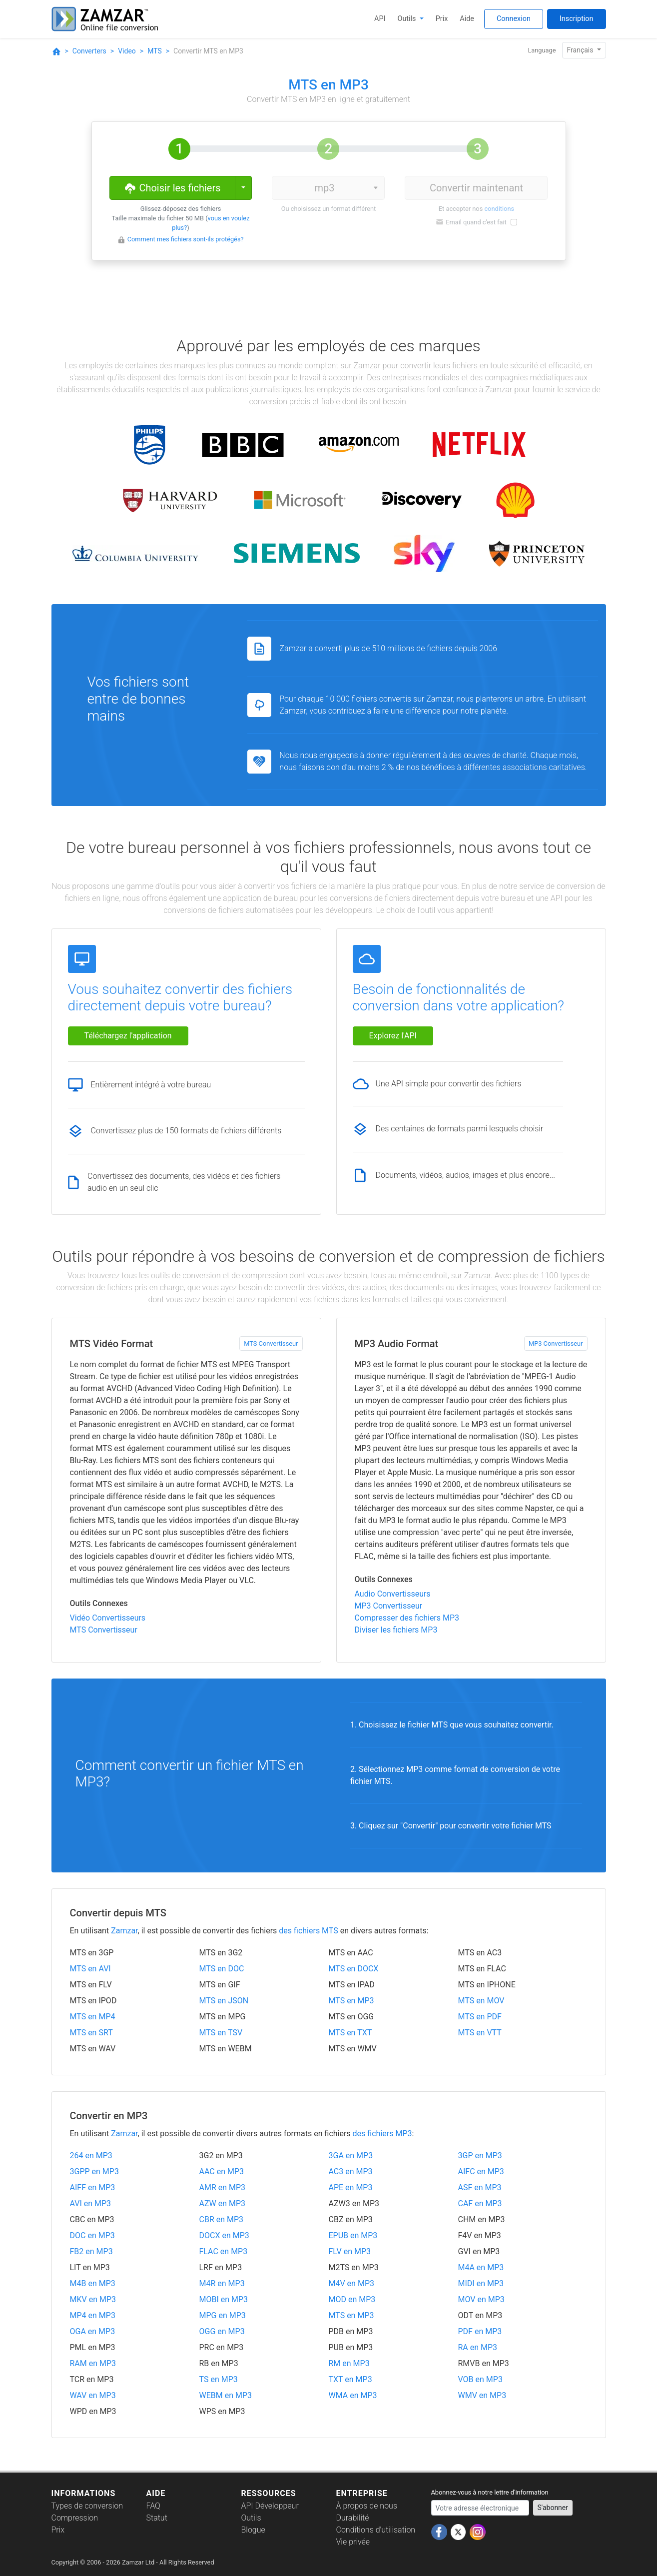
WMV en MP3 (482, 2395)
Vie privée (353, 2542)
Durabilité (352, 2518)
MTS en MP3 (351, 2000)
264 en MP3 (91, 2155)
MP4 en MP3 (92, 2315)
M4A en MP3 (481, 2267)
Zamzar (124, 1930)
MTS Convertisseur (271, 1343)
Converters (89, 51)
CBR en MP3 (221, 2219)
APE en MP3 (351, 2187)
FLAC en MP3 (223, 2251)
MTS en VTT (480, 2032)
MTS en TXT (350, 2032)
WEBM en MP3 (225, 2395)
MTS (154, 51)
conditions (499, 208)
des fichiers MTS (308, 1930)
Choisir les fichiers (172, 187)
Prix (442, 18)
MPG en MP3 (222, 2315)
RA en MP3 (478, 2347)
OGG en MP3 (222, 2331)
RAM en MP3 (93, 2363)
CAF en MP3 (480, 2203)
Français (581, 50)
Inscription (577, 18)
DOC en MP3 (92, 2235)
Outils (408, 18)
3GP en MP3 (480, 2155)
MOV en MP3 (481, 2299)
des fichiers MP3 (382, 2133)
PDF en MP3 (480, 2331)
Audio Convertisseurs (393, 1594)
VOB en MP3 (480, 2379)
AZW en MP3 (222, 2203)
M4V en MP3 (351, 2283)
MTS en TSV (221, 2032)
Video (127, 51)
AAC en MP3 (221, 2171)
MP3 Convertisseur (556, 1343)
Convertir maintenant (476, 188)
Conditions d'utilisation (376, 2530)
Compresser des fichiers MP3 (407, 1618)
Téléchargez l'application (128, 1035)
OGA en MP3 (92, 2331)
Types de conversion (87, 2506)
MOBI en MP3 (223, 2299)
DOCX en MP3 (224, 2235)
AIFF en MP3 (92, 2187)
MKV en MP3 (93, 2299)
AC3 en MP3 (351, 2171)
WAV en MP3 (93, 2395)
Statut (156, 2518)
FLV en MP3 (350, 2251)
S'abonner (553, 2508)
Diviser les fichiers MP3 (396, 1630)
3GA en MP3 (351, 2155)
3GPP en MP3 (94, 2171)
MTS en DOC (221, 1968)
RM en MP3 (349, 2363)
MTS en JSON (224, 2000)
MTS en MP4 (92, 2016)
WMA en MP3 (353, 2395)
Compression (74, 2518)
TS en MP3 (218, 2379)
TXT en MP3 (350, 2379)
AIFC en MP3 (481, 2171)
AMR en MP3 (222, 2187)
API (379, 18)
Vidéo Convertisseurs (108, 1618)
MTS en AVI (90, 1968)
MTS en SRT (91, 2032)
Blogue (253, 2530)
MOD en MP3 (352, 2299)
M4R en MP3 (222, 2283)
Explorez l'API (393, 1035)
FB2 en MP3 (91, 2251)
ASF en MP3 (480, 2187)
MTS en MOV (481, 2000)
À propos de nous (367, 2506)
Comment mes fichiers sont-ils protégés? (185, 239)
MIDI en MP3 (481, 2283)
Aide (467, 18)
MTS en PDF (480, 2016)
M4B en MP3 (92, 2283)
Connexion (514, 18)
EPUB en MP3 (353, 2235)
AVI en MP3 (90, 2203)
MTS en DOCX (354, 1968)
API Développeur (270, 2506)
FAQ (153, 2506)
